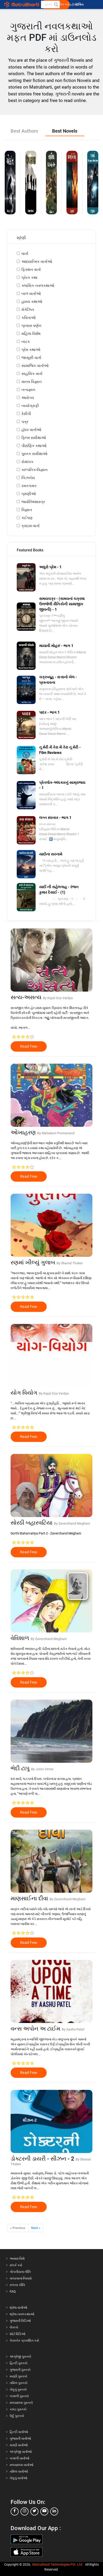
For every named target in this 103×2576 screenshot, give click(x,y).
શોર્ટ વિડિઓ (17, 2334)
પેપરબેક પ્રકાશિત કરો (24, 2340)
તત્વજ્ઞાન (28, 389)
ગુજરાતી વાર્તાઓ (20, 2438)
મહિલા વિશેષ (31, 333)
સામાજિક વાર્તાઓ (35, 365)
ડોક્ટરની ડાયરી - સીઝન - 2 (43, 2158)
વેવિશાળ (21, 1638)
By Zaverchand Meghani (72, 1523)
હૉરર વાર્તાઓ (31, 429)
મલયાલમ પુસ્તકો (21, 2403)
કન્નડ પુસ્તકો (18, 2409)
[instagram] (25, 2511)
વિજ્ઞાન (26, 510)
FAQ (13, 2291)
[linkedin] (54, 2511)
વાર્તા (24, 253)
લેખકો (14, 2327)
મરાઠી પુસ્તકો (18, 2376)
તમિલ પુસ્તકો (19, 2383)
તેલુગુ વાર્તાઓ (18, 2478)
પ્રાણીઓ (28, 494)
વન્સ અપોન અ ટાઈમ (36, 2028)
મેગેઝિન (27, 309)
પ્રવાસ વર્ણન (31, 325)
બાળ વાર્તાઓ (31, 293)
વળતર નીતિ (17, 2285)
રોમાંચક (27, 462)
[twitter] (34, 2511)
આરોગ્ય (27, 397)
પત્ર (24, 421)
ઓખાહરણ (24, 1132)
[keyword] (50, 4)
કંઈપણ (27, 518)
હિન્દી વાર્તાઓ (19, 2432)
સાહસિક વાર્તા (31, 373)
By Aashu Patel (73, 2029)
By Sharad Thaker (70, 1263)
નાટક (25, 341)
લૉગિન (79, 4)
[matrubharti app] (99, 4)
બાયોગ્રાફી (30, 405)
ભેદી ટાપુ (21, 1768)
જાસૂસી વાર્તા (31, 357)
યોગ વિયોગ (25, 1392)
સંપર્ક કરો (16, 2265)
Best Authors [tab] (24, 131)
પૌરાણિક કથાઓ (33, 446)
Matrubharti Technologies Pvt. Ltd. (57, 2564)
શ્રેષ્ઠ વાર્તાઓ (18, 2307)
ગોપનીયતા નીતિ (20, 2272)
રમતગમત (29, 486)
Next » (35, 2228)
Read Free (28, 1046)
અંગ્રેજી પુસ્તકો (20, 2356)
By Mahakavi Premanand (55, 1133)
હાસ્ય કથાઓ (31, 301)
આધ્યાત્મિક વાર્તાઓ (36, 261)
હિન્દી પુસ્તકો (19, 2363)
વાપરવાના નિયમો (21, 2278)
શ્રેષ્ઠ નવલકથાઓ (22, 2314)
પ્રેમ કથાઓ (30, 349)
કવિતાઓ (28, 317)
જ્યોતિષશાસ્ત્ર (33, 502)
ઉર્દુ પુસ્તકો (17, 2416)
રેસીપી (26, 413)
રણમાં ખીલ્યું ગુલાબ (34, 1262)
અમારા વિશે (17, 2258)
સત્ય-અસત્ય (27, 997)
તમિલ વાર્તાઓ (19, 2471)
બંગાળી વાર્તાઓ (19, 2458)
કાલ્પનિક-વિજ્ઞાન (34, 470)
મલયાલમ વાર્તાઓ (21, 2465)
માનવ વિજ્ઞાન (31, 381)
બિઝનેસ (28, 478)
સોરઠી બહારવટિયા (32, 1522)
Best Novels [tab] (64, 131)
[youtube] (44, 2511)
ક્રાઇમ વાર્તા (30, 526)
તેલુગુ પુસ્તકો (18, 2389)
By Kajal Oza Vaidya (58, 998)
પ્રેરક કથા (29, 277)
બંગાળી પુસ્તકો (19, 2396)
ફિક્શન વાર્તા (31, 269)
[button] (56, 4)
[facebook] (15, 2511)
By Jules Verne (42, 1769)
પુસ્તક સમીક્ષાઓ (34, 454)
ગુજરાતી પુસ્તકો (20, 2370)
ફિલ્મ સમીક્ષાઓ (33, 437)
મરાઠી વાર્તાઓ (19, 2445)
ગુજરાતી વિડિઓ (20, 2321)
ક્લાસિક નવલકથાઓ (37, 285)
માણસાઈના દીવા (30, 1898)
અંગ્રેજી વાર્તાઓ (21, 2452)
